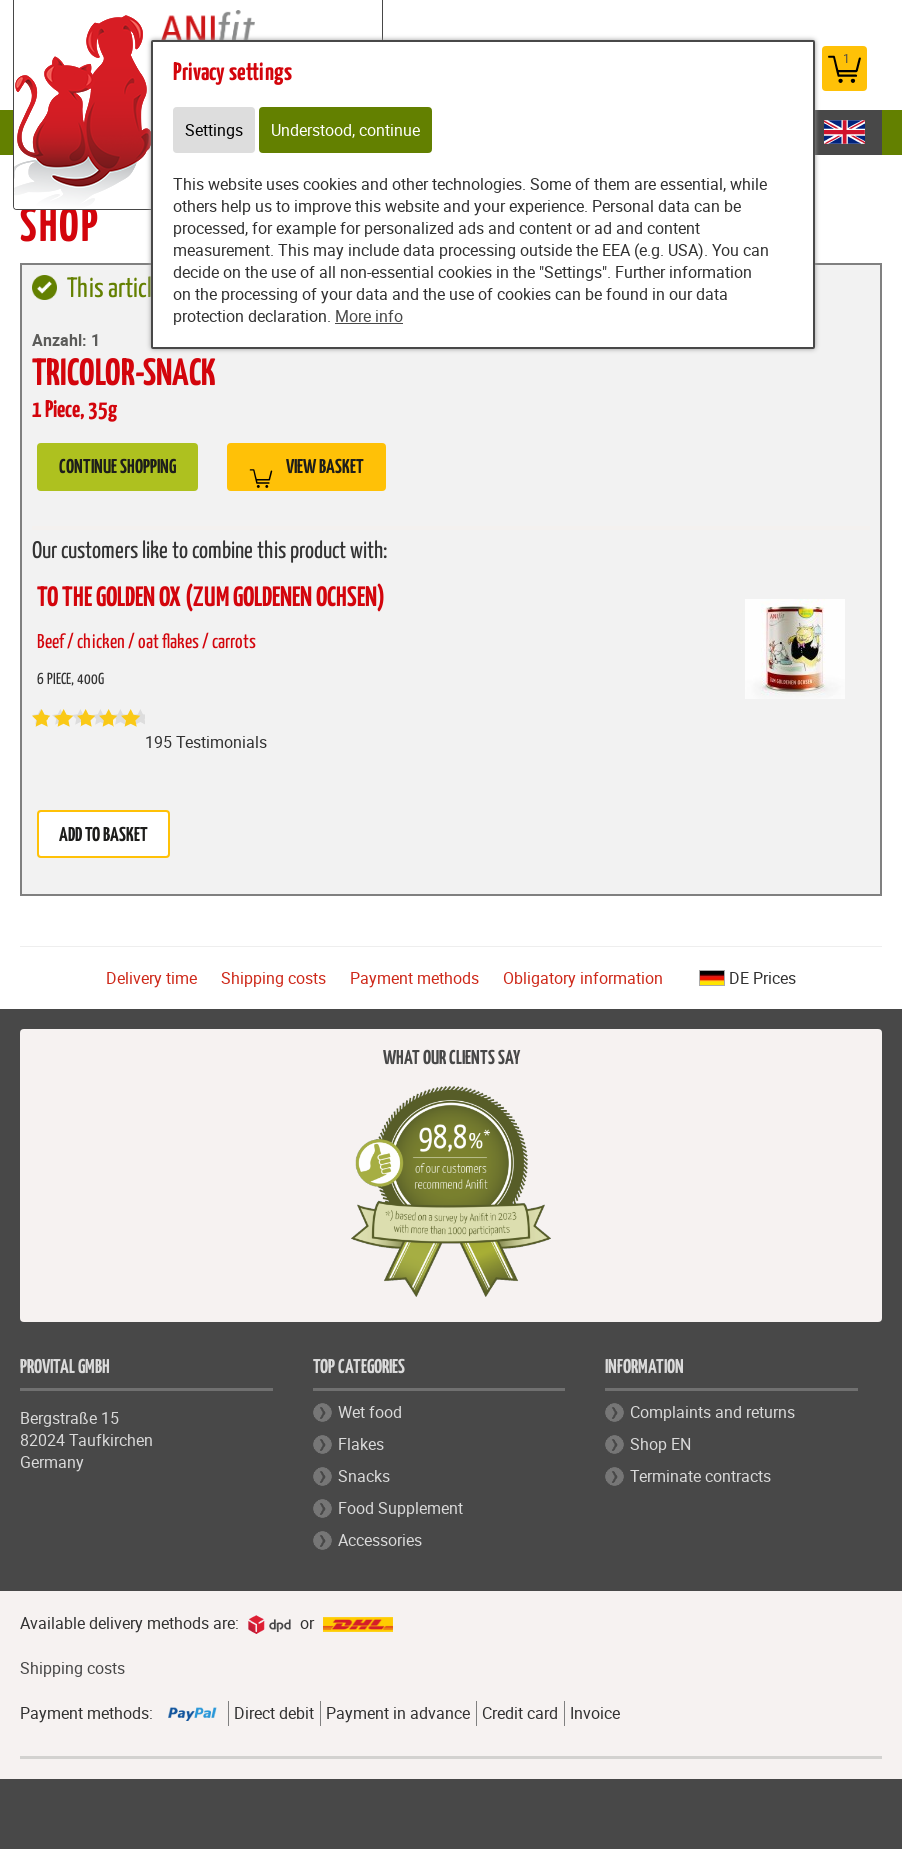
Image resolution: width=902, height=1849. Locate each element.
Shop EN (660, 1444)
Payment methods (414, 978)
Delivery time (151, 978)
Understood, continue (345, 130)
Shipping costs (273, 978)
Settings (214, 130)
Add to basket (103, 835)
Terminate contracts (700, 1476)
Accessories (380, 1540)
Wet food (370, 1412)
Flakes (361, 1444)
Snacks (364, 1476)
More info (369, 316)
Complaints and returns (712, 1412)
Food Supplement (400, 1508)
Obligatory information (583, 978)
